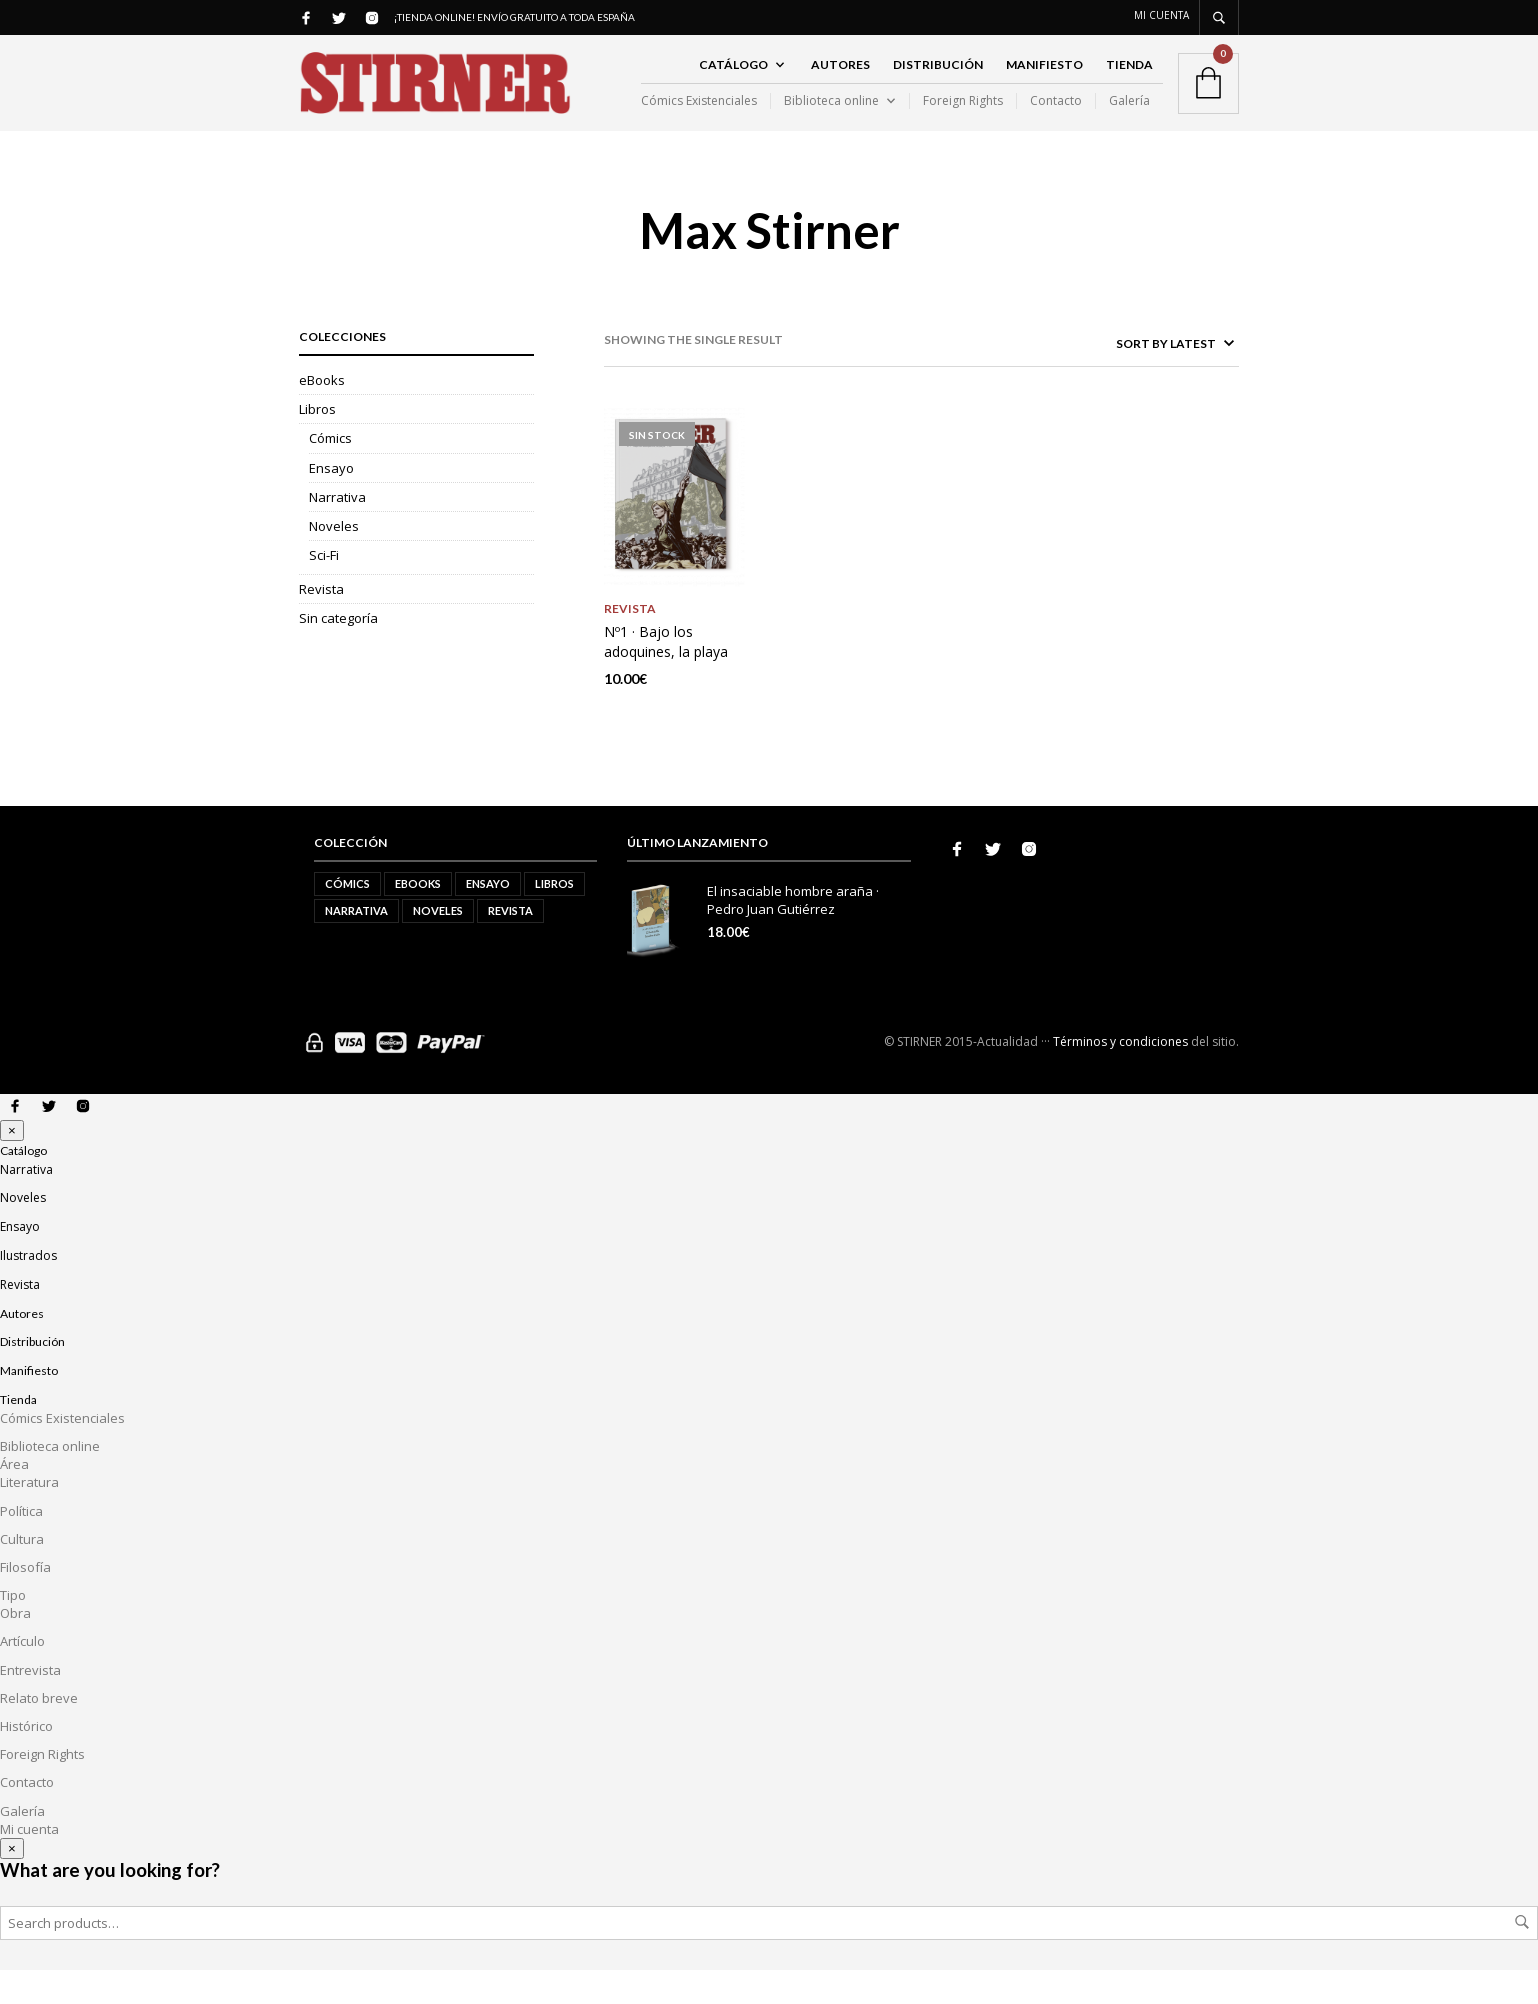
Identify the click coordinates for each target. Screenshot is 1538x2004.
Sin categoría (338, 653)
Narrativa (337, 531)
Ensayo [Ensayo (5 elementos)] (488, 916)
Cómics (330, 473)
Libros (317, 443)
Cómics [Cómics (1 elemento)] (347, 916)
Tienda (1129, 81)
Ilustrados (28, 1288)
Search (1522, 1956)
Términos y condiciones (1120, 1074)
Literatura (29, 1516)
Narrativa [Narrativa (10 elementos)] (356, 943)
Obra (15, 1647)
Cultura (22, 1572)
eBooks (322, 414)
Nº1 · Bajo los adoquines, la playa (666, 674)
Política (21, 1544)
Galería (1129, 118)
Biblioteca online (831, 118)
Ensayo (331, 502)
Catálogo (733, 81)
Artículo (22, 1675)
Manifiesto (1044, 81)
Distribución (938, 81)
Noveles (334, 560)
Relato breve (39, 1731)
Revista (321, 624)
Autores (840, 81)
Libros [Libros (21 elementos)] (554, 916)
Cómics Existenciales (699, 118)
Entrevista (30, 1703)
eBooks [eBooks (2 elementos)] (418, 916)
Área (14, 1497)
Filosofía (25, 1600)
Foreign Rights (963, 118)
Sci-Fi (324, 589)
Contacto (1056, 118)
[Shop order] (1134, 377)
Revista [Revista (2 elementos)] (510, 943)
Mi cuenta (1161, 15)
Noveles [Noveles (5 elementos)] (438, 943)
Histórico (26, 1759)
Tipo (13, 1628)
